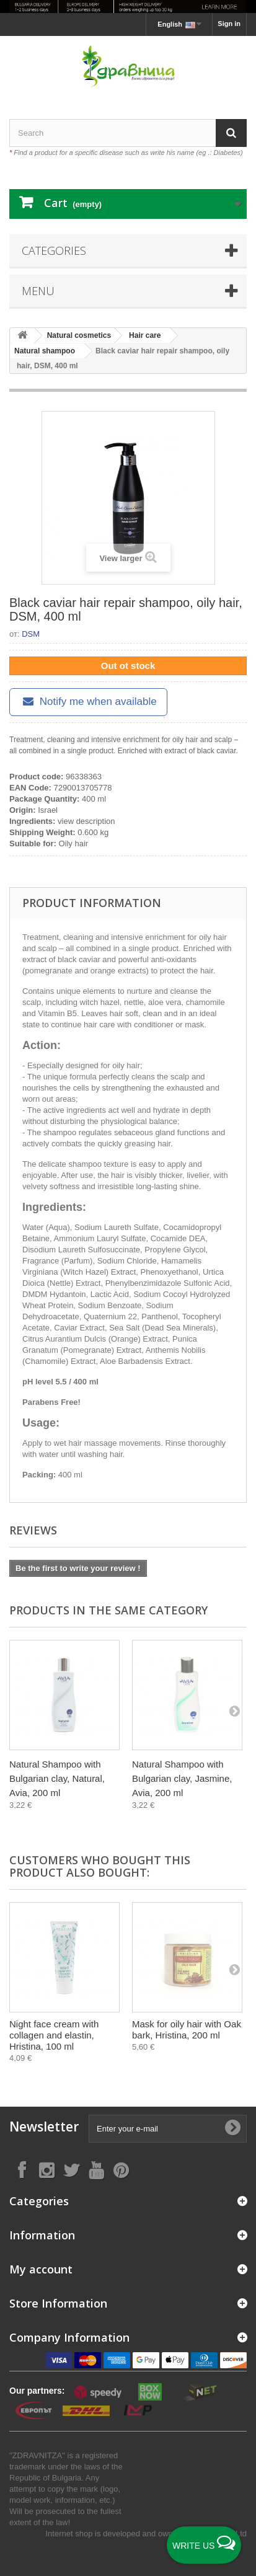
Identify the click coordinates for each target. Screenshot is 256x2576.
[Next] (234, 1710)
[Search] (231, 133)
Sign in (229, 23)
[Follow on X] (71, 2169)
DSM (31, 634)
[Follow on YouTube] (96, 2169)
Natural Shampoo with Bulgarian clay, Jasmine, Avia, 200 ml (182, 1778)
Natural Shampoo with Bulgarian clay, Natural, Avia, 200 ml (57, 1778)
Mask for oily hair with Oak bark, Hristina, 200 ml (186, 2029)
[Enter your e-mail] (168, 2129)
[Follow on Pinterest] (120, 2169)
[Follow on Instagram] (46, 2169)
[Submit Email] (232, 2128)
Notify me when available (88, 701)
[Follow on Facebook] (21, 2169)
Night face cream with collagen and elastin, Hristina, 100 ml (54, 2035)
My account (41, 2269)
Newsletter (44, 2127)
